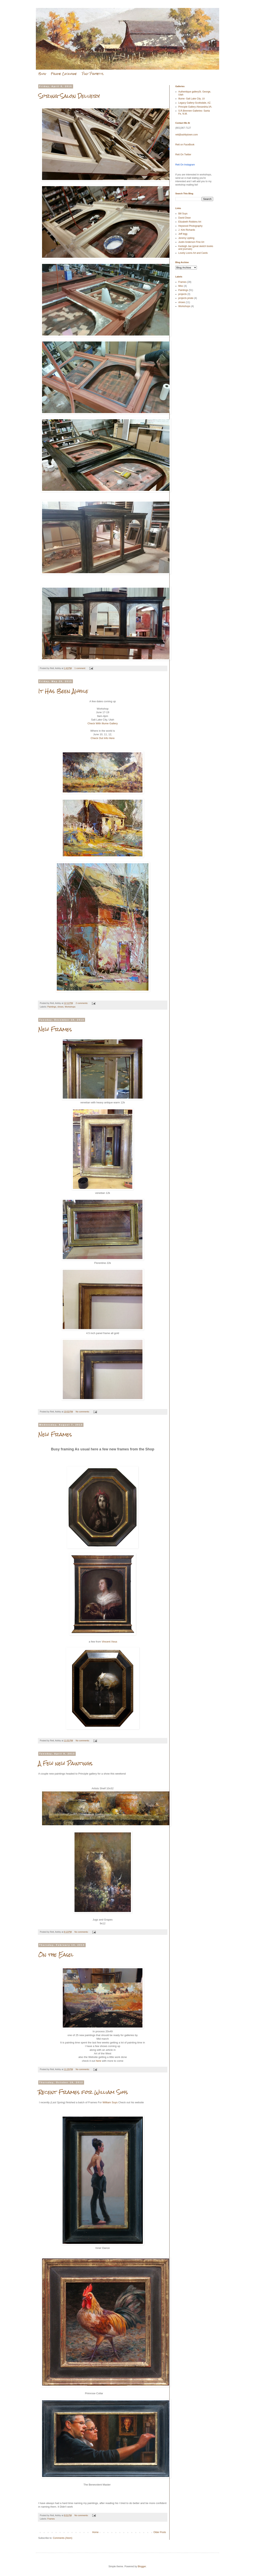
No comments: (83, 1411)
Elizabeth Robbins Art (189, 221)
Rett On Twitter (183, 154)
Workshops (70, 1007)
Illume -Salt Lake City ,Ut (191, 98)
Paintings (51, 1007)
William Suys (110, 2102)
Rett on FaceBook (184, 144)
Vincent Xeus (109, 1641)
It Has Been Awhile (63, 691)
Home (95, 2532)
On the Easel (56, 1955)
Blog (42, 74)
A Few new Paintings (65, 1763)
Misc (180, 286)
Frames (51, 2519)
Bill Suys (182, 213)
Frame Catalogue (64, 74)
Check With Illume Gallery (102, 723)
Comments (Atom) (62, 2538)
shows (60, 1007)
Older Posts (159, 2532)
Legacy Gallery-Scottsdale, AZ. (194, 102)
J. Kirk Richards (186, 230)
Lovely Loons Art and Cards (193, 253)
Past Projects (93, 74)
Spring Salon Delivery (69, 96)
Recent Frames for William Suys (83, 2092)
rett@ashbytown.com (186, 134)
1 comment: (80, 668)
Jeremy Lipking (186, 238)
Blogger (142, 2566)
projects (182, 294)
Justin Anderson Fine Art (191, 242)
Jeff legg (182, 233)
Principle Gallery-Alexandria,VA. (195, 106)
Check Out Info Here (103, 738)
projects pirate (185, 298)
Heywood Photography (190, 226)
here (98, 2060)
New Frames (55, 1029)
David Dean (184, 217)
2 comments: (82, 1003)
